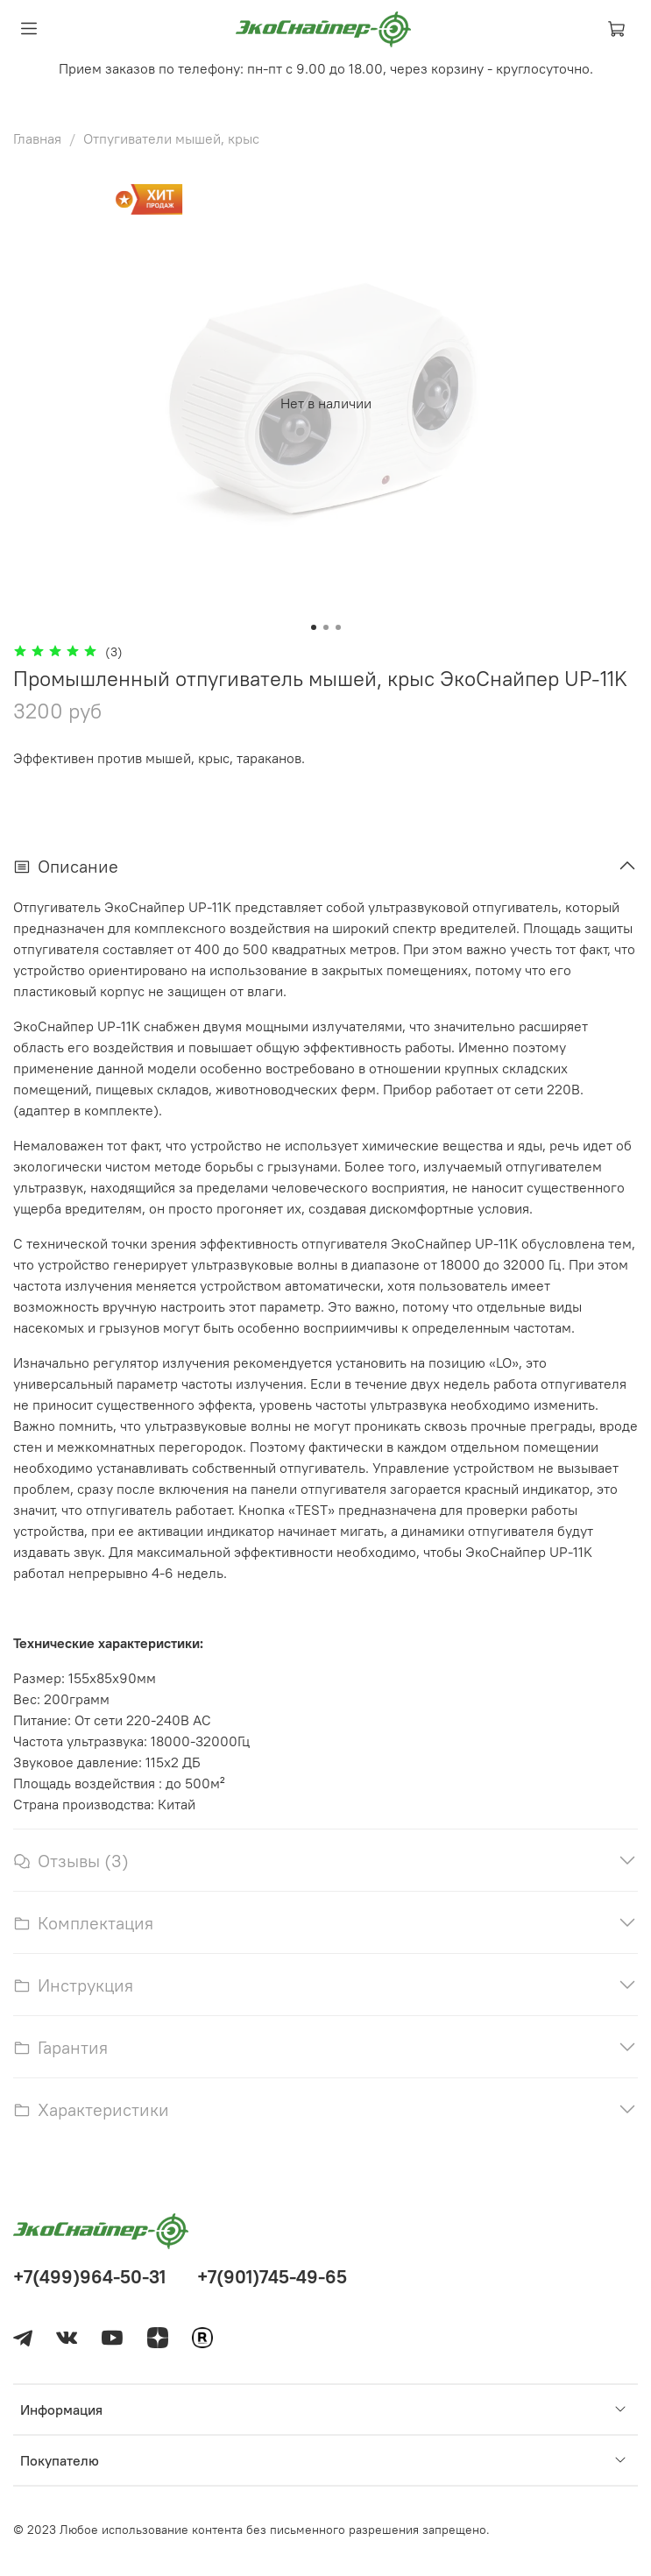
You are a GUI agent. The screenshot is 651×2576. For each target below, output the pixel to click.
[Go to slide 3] (338, 627)
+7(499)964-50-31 (89, 2277)
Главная (37, 138)
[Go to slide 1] (313, 627)
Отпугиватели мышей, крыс (171, 138)
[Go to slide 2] (326, 627)
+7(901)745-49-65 (272, 2277)
